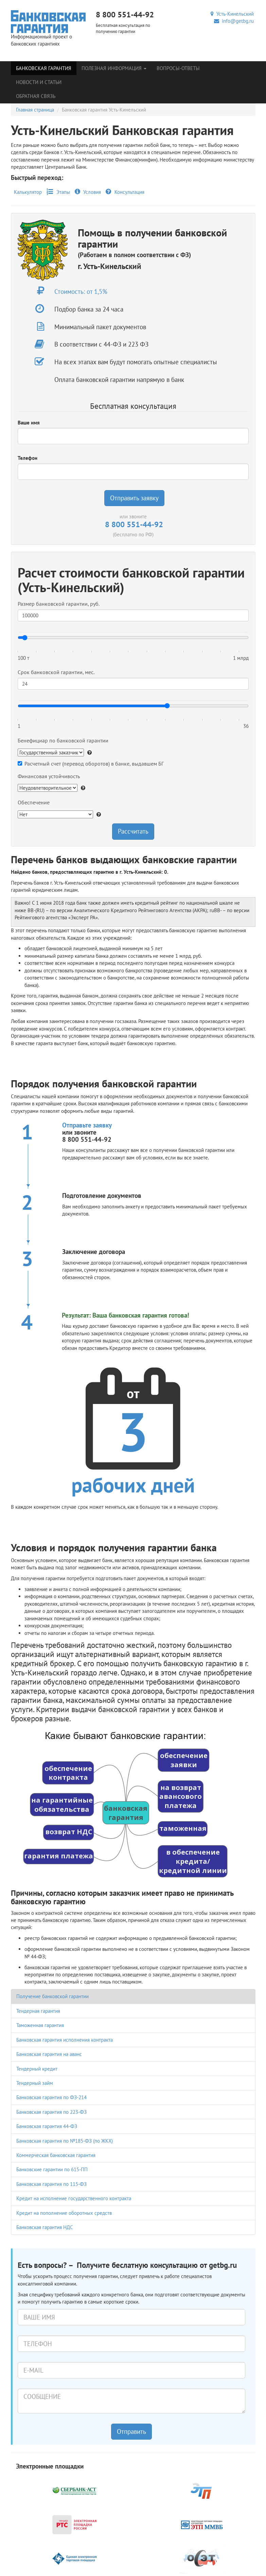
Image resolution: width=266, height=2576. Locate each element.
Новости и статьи (38, 82)
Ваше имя (29, 422)
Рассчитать (133, 831)
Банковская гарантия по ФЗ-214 (51, 2097)
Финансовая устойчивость (49, 776)
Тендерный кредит (36, 2068)
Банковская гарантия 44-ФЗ (46, 2126)
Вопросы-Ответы (178, 68)
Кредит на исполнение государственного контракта (73, 2198)
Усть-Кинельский (232, 14)
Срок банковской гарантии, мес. (56, 672)
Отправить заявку (134, 498)
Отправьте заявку (87, 1125)
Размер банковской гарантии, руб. (59, 603)
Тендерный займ (34, 2083)
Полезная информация (114, 68)
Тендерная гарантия (38, 2011)
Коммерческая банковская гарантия (55, 2155)
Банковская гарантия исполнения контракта (64, 2040)
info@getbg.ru (234, 21)
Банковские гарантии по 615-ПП (52, 2169)
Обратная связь (35, 96)
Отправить (131, 2431)
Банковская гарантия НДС (44, 2227)
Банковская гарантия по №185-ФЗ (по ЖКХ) (64, 2141)
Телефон (27, 458)
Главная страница (35, 109)
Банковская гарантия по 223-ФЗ (51, 2112)
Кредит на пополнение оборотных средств (64, 2213)
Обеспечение (34, 802)
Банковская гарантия (43, 68)
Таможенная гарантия (40, 2025)
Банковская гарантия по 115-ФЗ (51, 2184)
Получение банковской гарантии (52, 1996)
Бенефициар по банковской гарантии (63, 740)
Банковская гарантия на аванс (49, 2054)
